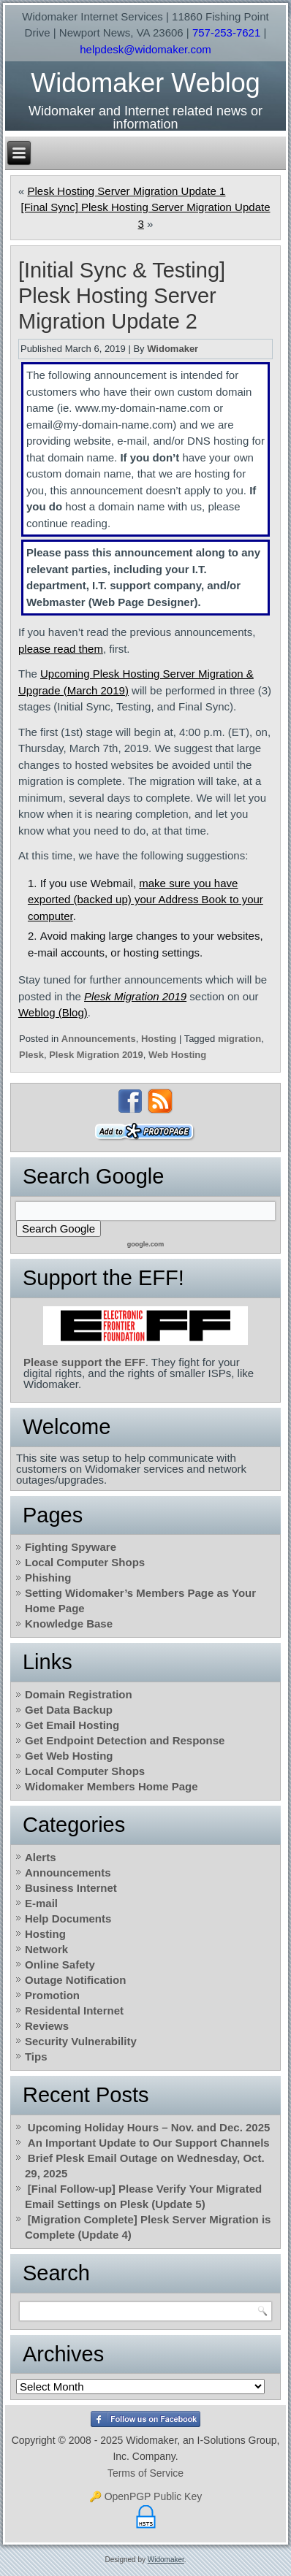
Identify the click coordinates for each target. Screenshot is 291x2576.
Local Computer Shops (85, 1562)
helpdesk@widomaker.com (145, 49)
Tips (36, 2056)
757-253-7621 (226, 32)
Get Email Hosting (72, 1725)
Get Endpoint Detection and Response (124, 1740)
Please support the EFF (84, 1362)
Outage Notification (75, 1980)
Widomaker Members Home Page (111, 1786)
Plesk (31, 1054)
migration (239, 1038)
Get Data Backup (69, 1709)
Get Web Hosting (69, 1755)
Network (46, 1949)
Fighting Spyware (70, 1547)
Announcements (98, 1038)
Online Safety (60, 1964)
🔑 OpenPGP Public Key (145, 2496)
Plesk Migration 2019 (135, 996)
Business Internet (71, 1888)
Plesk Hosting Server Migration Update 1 (126, 191)
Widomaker (172, 348)
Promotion (52, 1995)
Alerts (40, 1857)
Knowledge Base (69, 1623)
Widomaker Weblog (145, 83)
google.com (146, 1244)
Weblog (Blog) (53, 1012)
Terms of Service (145, 2473)
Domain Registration (78, 1694)
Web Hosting (177, 1054)
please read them (60, 649)
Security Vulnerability (81, 2041)
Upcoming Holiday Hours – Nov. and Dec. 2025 (149, 2127)
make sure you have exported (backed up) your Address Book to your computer (145, 899)
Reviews (47, 2026)
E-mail (41, 1903)
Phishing (48, 1577)
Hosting (158, 1038)
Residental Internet (74, 2010)
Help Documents (68, 1918)
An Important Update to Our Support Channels (149, 2142)
